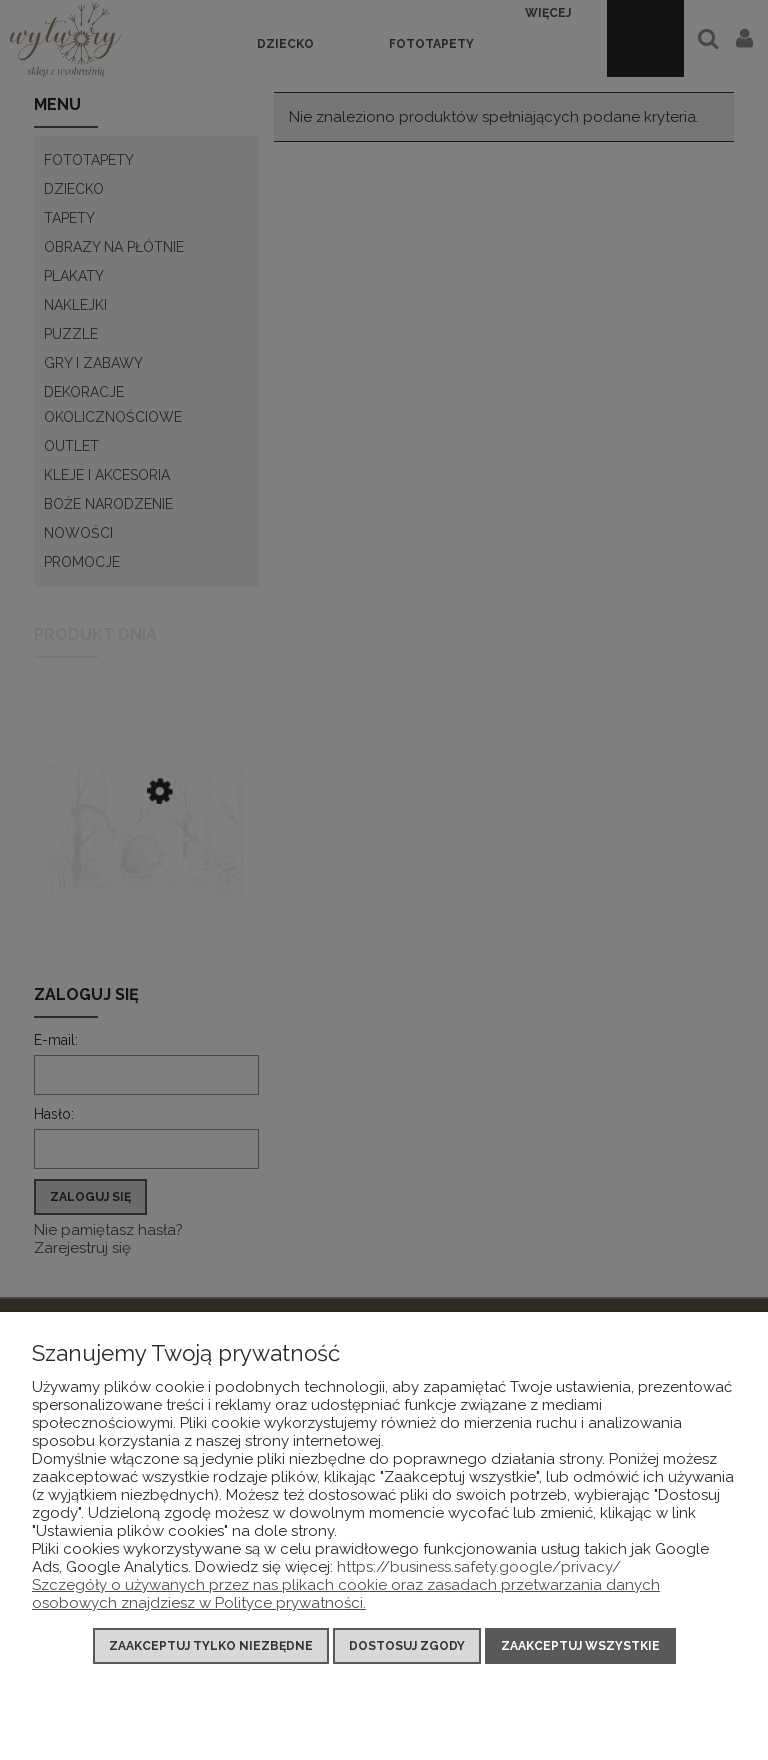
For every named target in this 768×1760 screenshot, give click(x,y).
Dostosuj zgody (407, 1646)
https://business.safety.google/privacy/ (479, 1567)
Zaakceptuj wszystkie (580, 1646)
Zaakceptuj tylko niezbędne (211, 1646)
